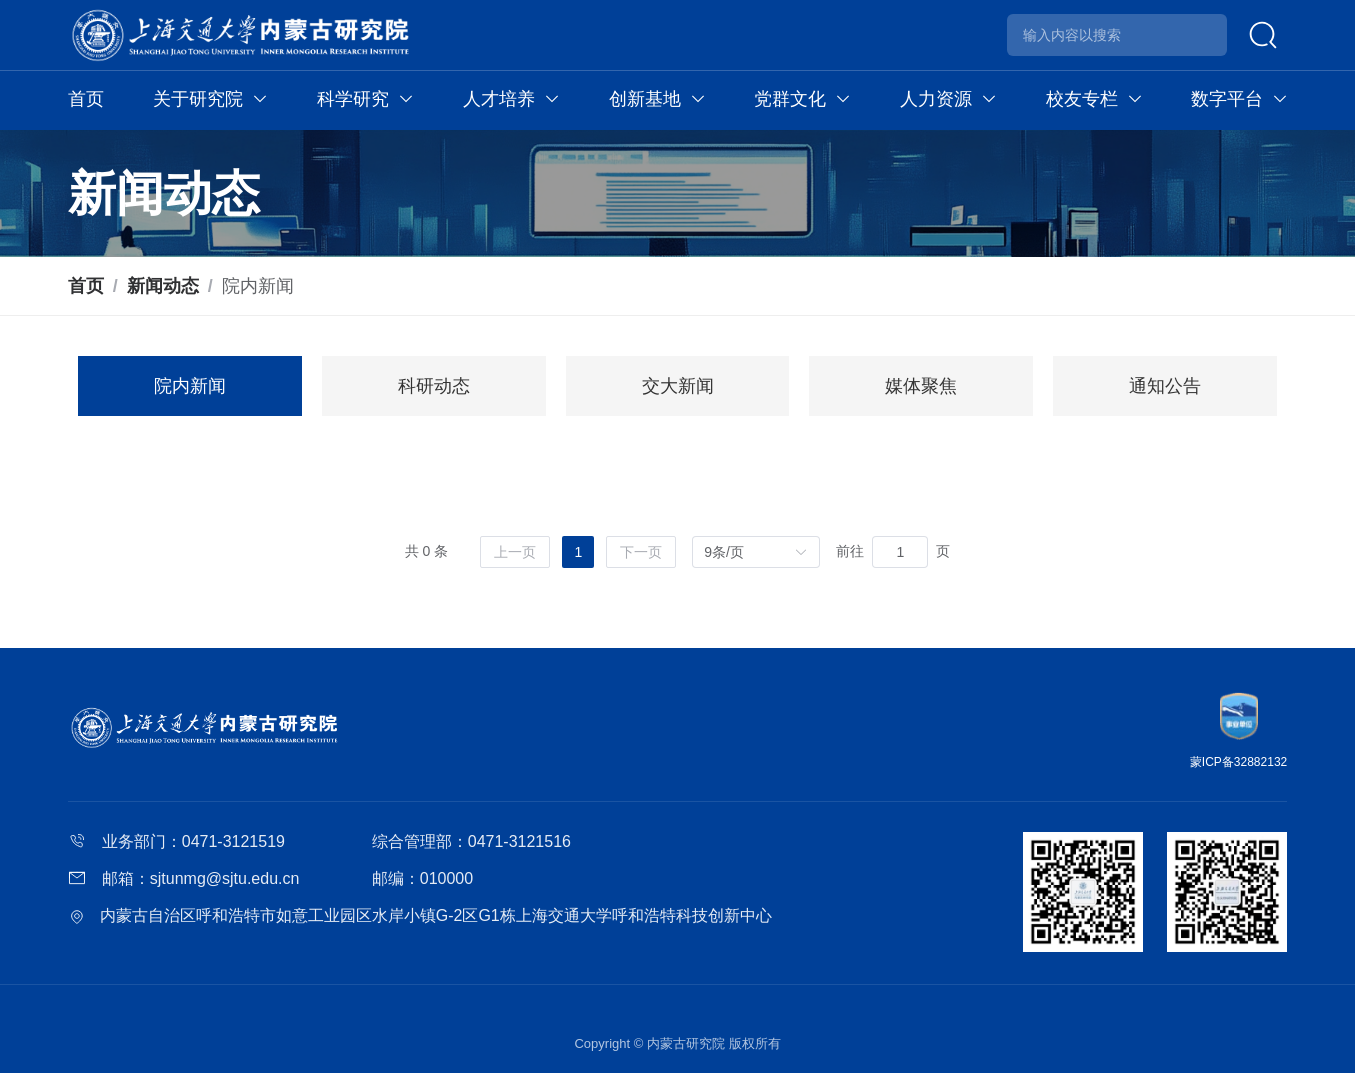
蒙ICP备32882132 (1238, 762)
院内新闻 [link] (258, 286)
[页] (900, 552)
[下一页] (641, 552)
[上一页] (515, 552)
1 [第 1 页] (578, 552)
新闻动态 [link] (163, 286)
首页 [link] (86, 286)
